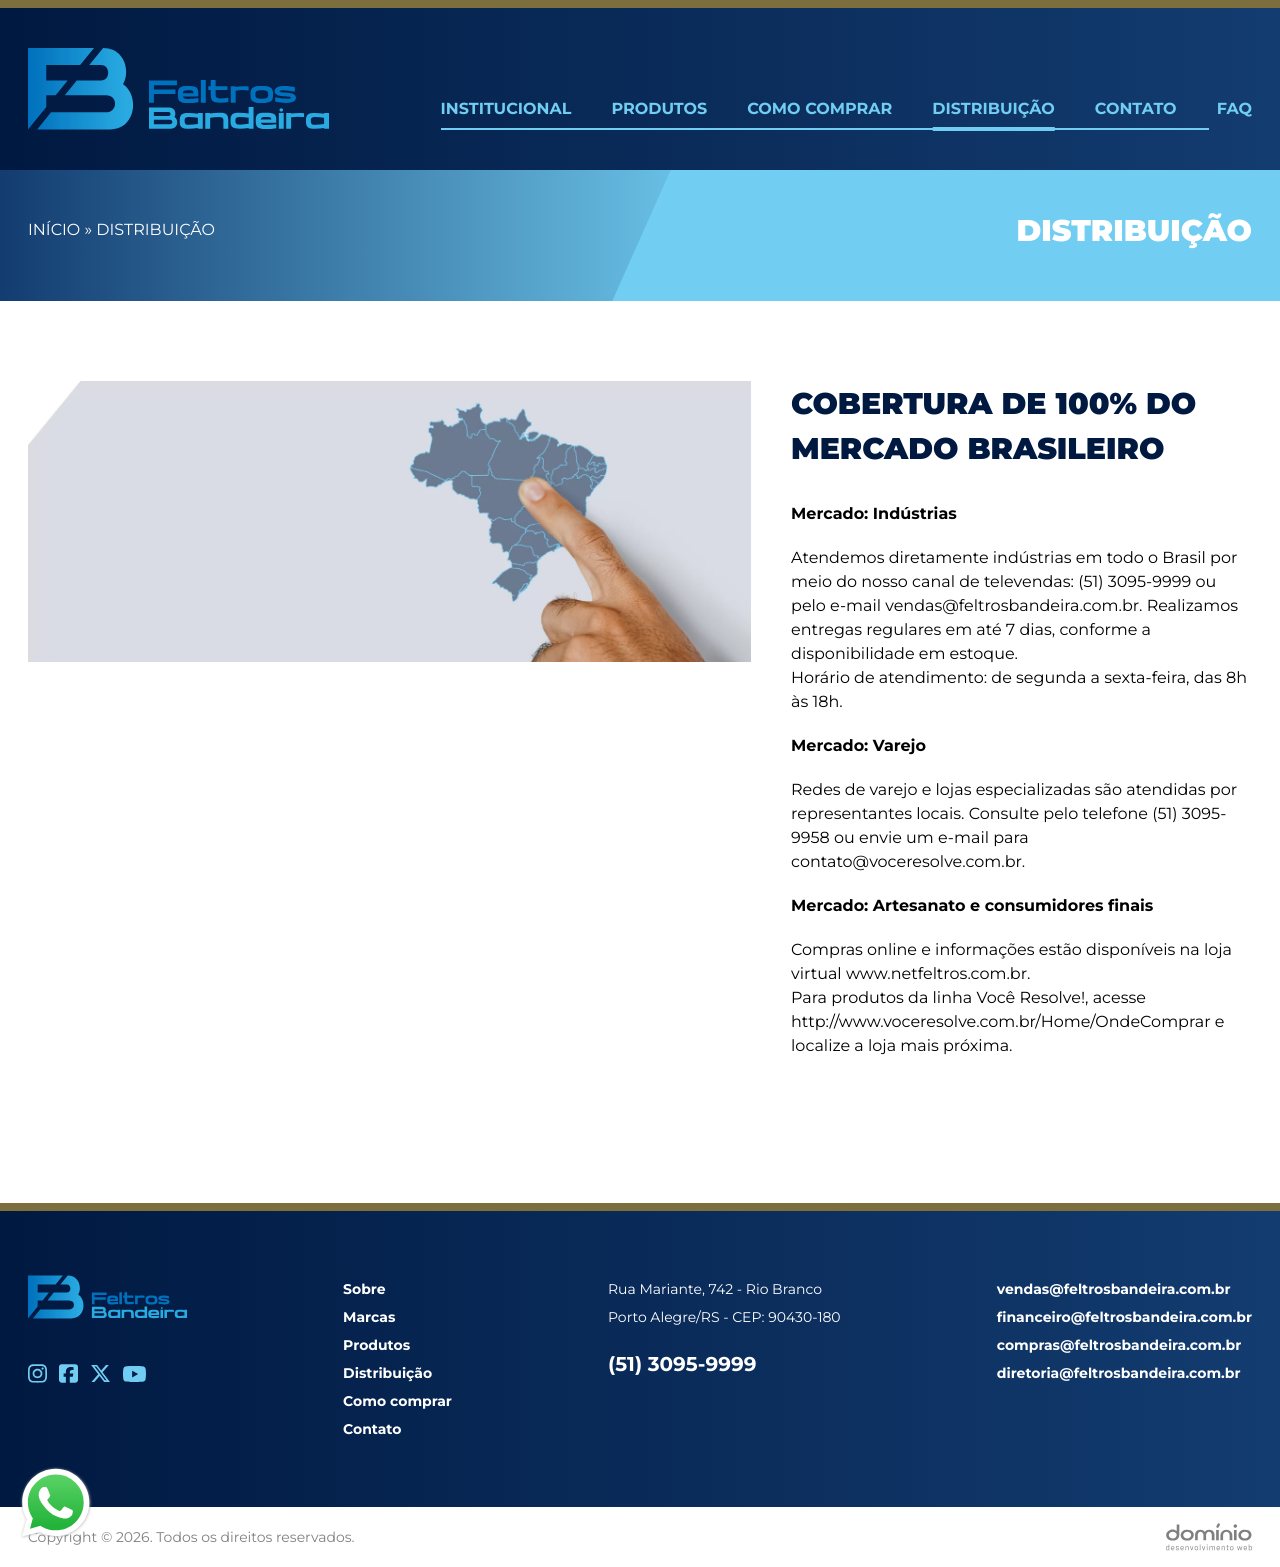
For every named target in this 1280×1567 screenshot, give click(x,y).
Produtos (659, 109)
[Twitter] (100, 1373)
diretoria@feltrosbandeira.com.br (1119, 1373)
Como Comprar (819, 109)
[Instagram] (37, 1373)
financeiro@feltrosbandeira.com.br (1124, 1317)
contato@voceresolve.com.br (906, 862)
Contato (1136, 109)
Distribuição (993, 109)
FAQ (1234, 109)
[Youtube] (134, 1374)
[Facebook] (68, 1373)
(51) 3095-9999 (682, 1365)
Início (54, 230)
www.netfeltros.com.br (936, 974)
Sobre (364, 1289)
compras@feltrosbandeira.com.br (1119, 1345)
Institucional (506, 109)
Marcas (369, 1317)
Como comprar (397, 1401)
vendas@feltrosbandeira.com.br (1012, 606)
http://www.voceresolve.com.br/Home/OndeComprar (1001, 1022)
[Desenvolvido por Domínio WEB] (1209, 1537)
